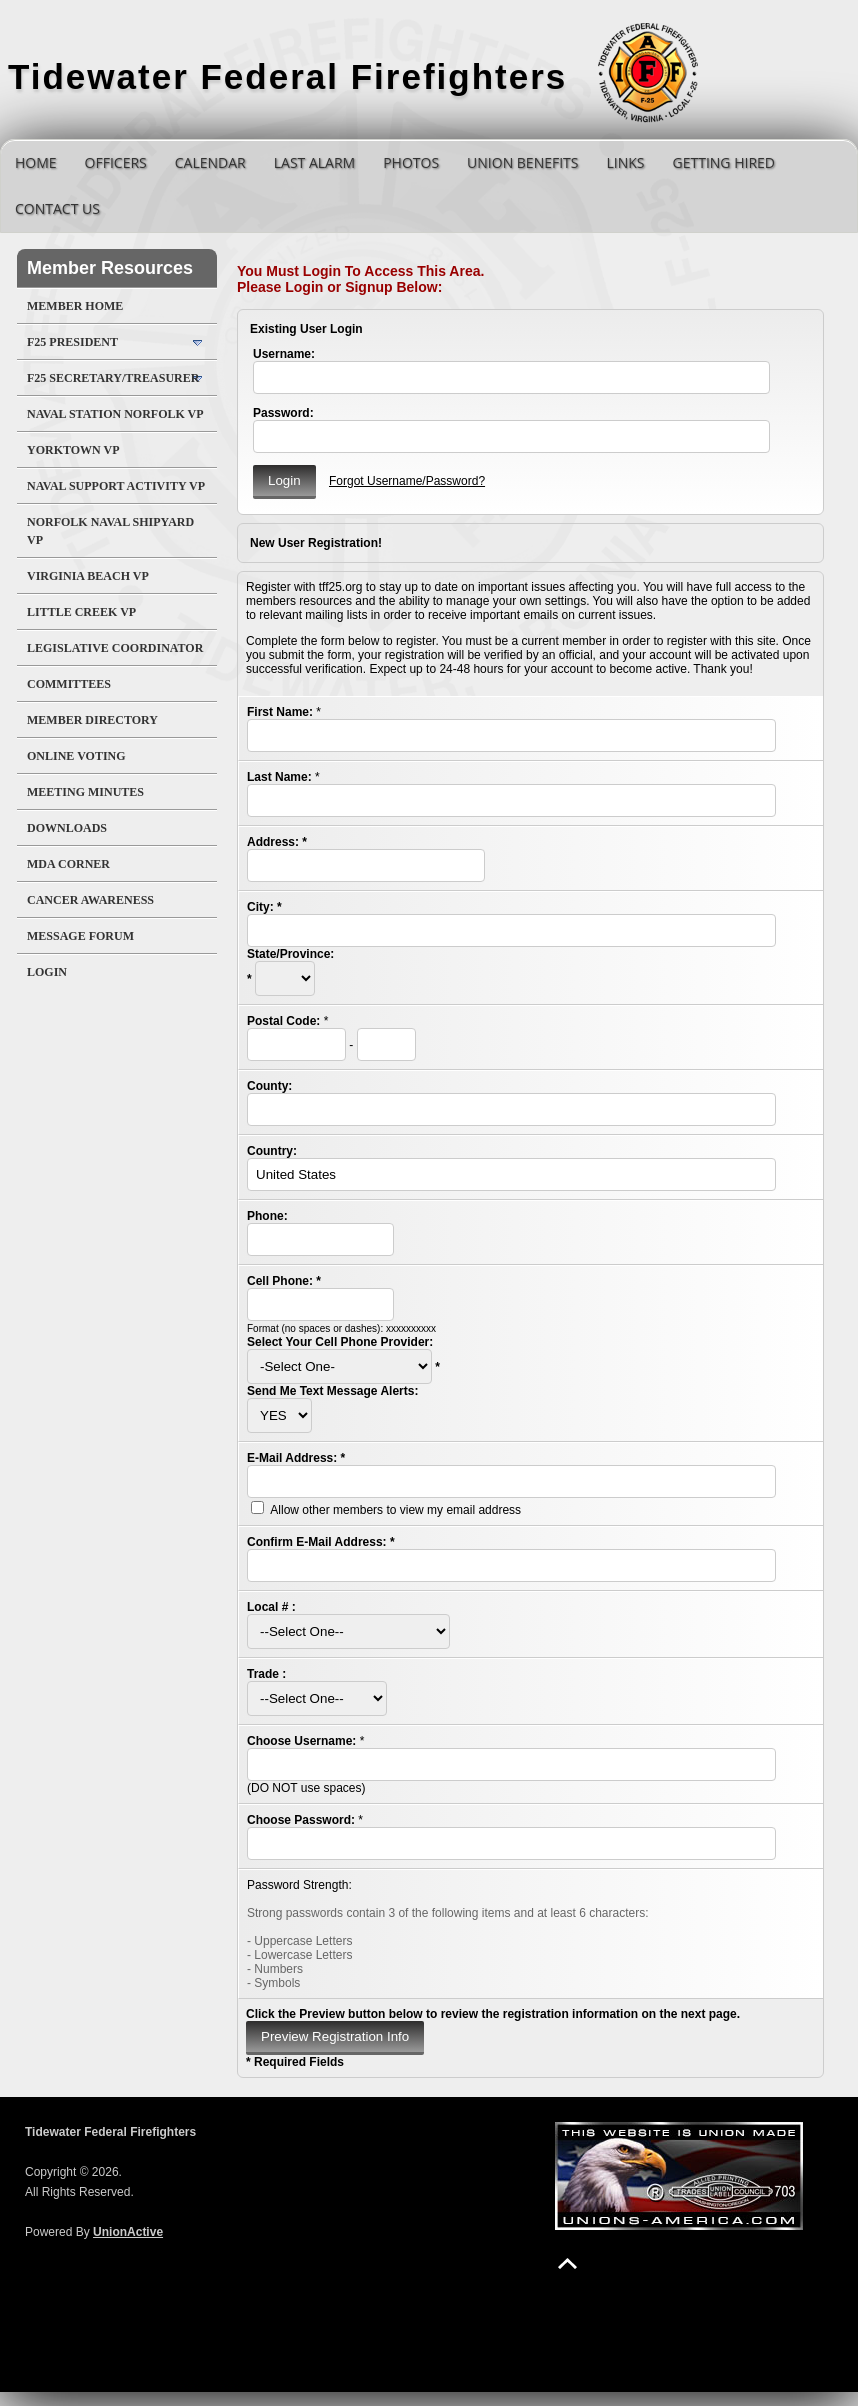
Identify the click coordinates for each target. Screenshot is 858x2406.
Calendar (210, 162)
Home (36, 162)
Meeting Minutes (85, 792)
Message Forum (80, 936)
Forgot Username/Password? (407, 481)
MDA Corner (68, 864)
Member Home (75, 306)
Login (47, 972)
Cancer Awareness (90, 900)
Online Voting (76, 756)
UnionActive (128, 2232)
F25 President (72, 342)
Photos (411, 162)
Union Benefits (522, 162)
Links (625, 162)
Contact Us (57, 208)
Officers (116, 162)
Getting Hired (724, 162)
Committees (69, 684)
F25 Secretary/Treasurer (113, 378)
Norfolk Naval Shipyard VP (110, 531)
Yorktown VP (73, 450)
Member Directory (92, 720)
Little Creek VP (81, 612)
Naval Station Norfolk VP (115, 414)
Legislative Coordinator (115, 648)
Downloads (67, 828)
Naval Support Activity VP (116, 486)
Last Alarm (314, 162)
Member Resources (110, 268)
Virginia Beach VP (88, 576)
